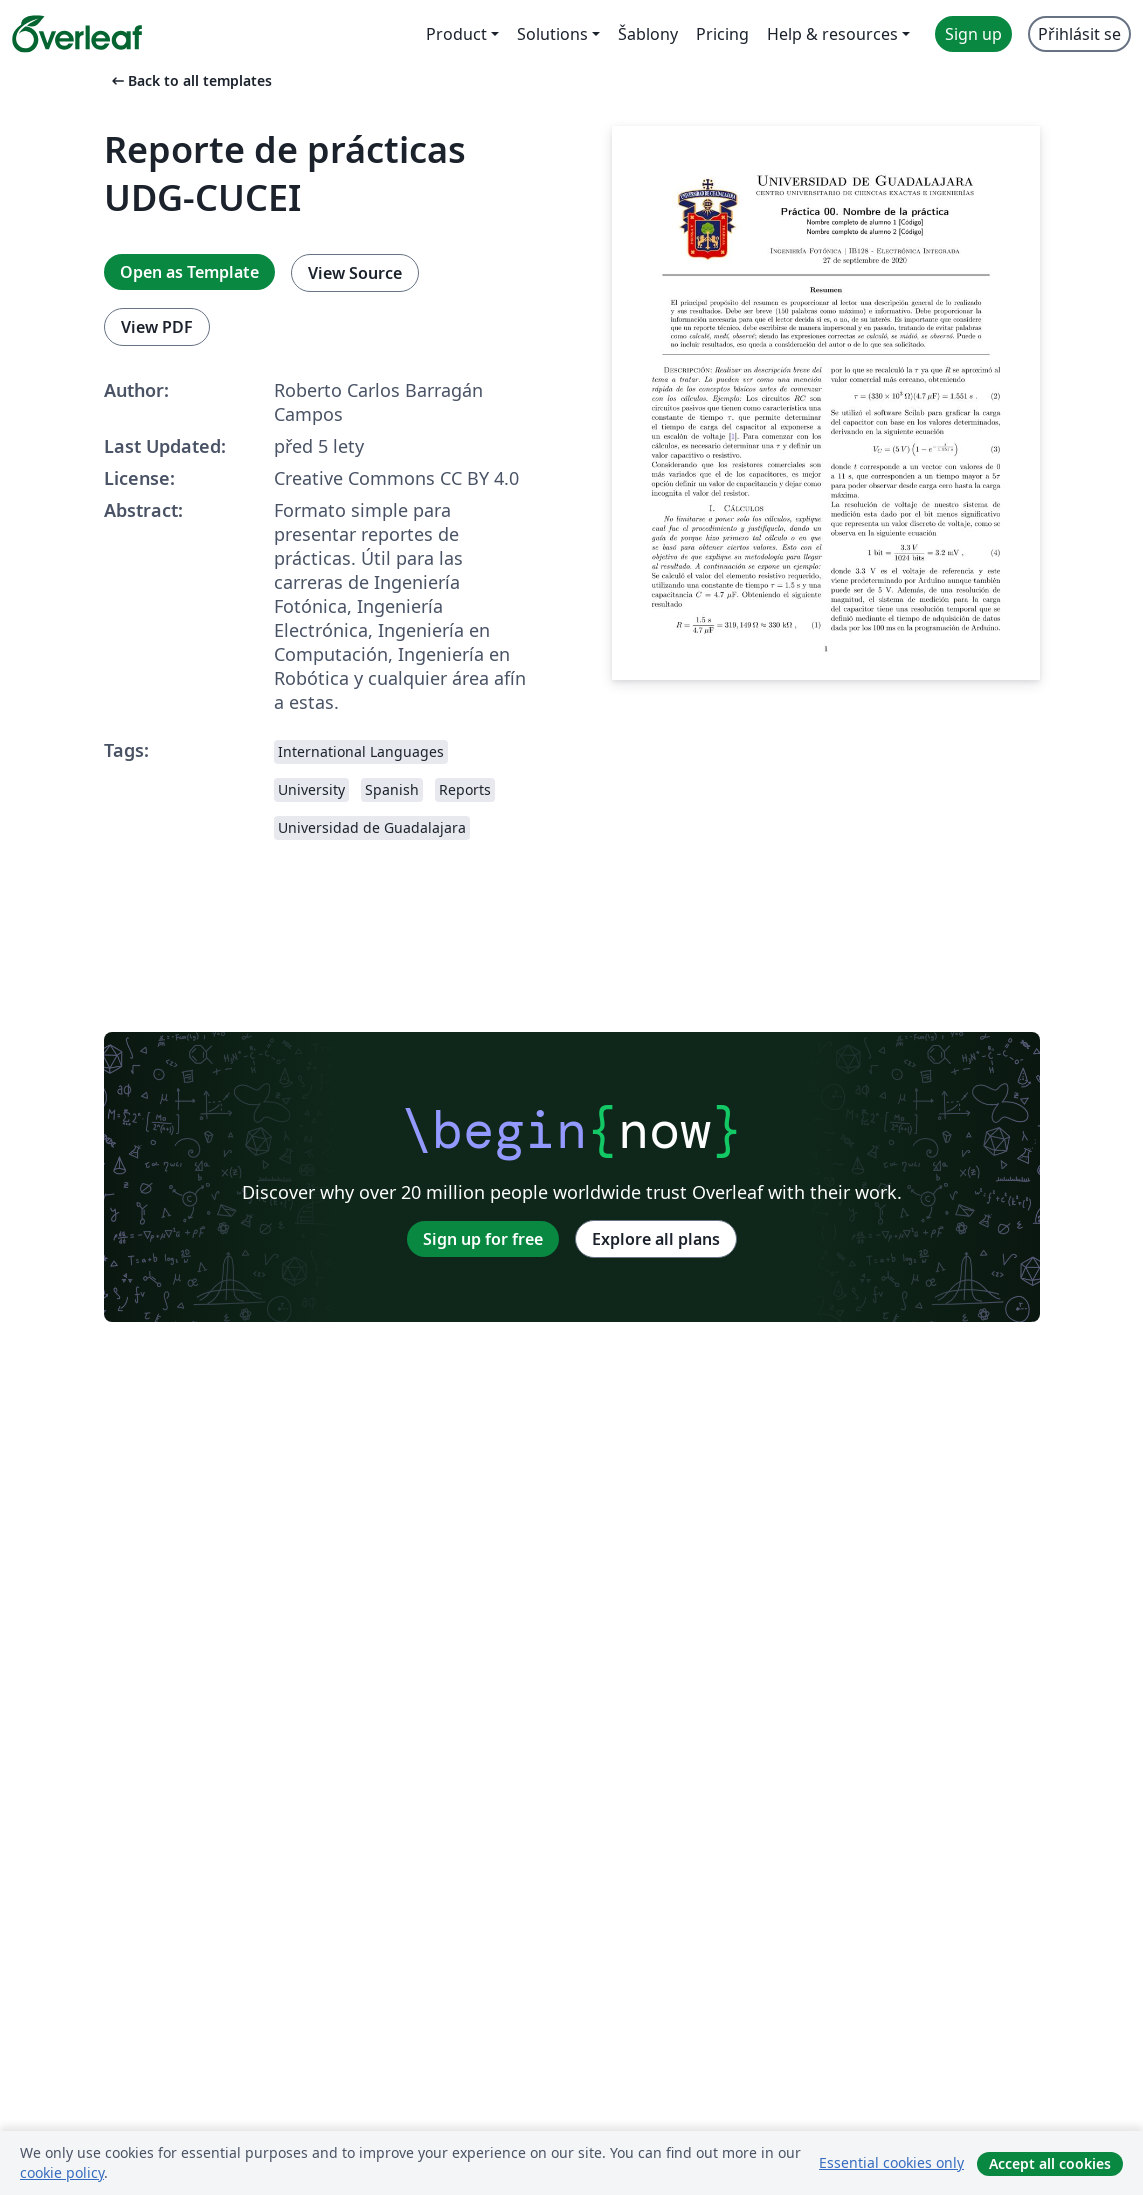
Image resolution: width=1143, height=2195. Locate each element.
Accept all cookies (1050, 2163)
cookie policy (62, 2172)
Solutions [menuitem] (552, 34)
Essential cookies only (891, 2162)
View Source (355, 273)
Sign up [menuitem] (973, 34)
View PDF (157, 327)
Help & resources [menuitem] (832, 34)
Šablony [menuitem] (648, 34)
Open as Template (189, 272)
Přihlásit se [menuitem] (1079, 34)
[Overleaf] (77, 34)
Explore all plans (656, 1239)
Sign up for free (483, 1239)
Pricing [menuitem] (722, 34)
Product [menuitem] (456, 34)
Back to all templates (190, 80)
